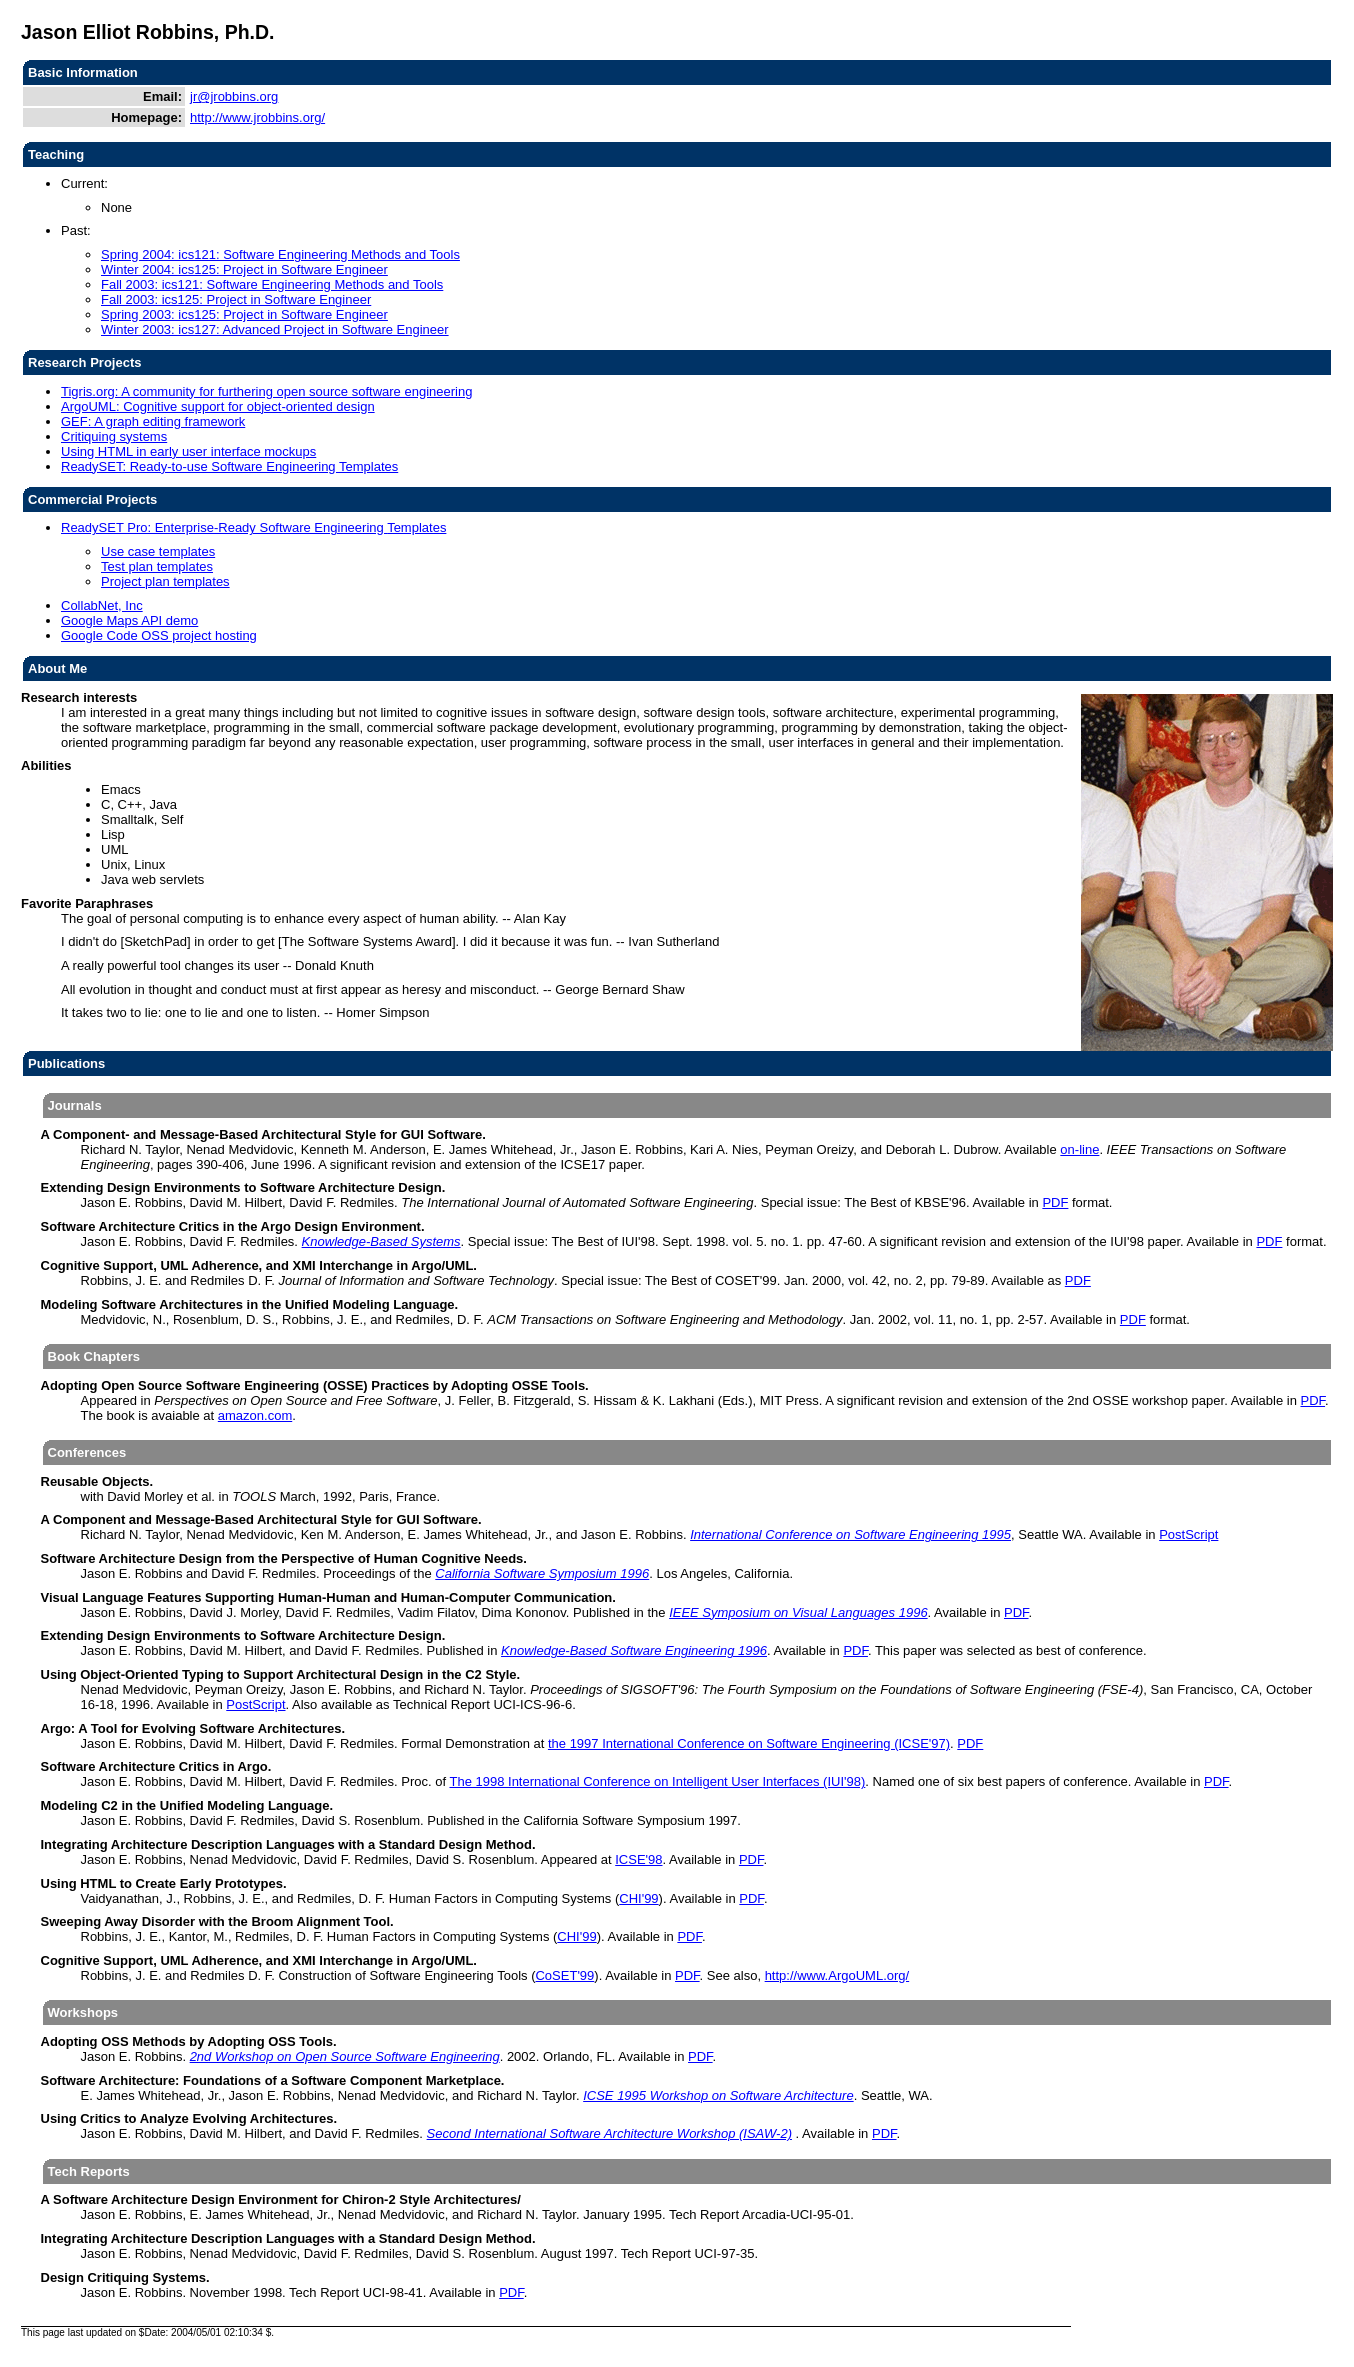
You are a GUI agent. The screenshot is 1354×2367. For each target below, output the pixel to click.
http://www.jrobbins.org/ (257, 117)
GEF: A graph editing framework (153, 421)
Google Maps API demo (129, 620)
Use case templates (158, 551)
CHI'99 (638, 1898)
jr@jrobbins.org (234, 96)
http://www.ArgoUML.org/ (837, 1975)
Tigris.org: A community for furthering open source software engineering (266, 391)
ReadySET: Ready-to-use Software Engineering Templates (229, 466)
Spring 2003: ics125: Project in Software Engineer (244, 314)
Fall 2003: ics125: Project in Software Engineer (236, 299)
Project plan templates (165, 581)
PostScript (1188, 1534)
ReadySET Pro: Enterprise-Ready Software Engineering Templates (253, 527)
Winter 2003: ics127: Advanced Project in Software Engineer (275, 329)
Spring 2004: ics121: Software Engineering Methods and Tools (280, 254)
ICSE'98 (638, 1859)
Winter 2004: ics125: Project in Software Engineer (244, 269)
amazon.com (255, 1415)
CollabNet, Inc (102, 605)
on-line (1079, 1149)
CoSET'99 (564, 1975)
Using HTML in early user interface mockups (188, 451)
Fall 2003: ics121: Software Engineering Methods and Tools (272, 284)
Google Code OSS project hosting (159, 635)
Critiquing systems (114, 436)
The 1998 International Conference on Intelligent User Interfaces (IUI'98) (657, 1781)
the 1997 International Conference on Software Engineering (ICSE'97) (749, 1743)
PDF (1055, 1202)
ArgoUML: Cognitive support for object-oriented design (218, 406)
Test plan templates (157, 566)
